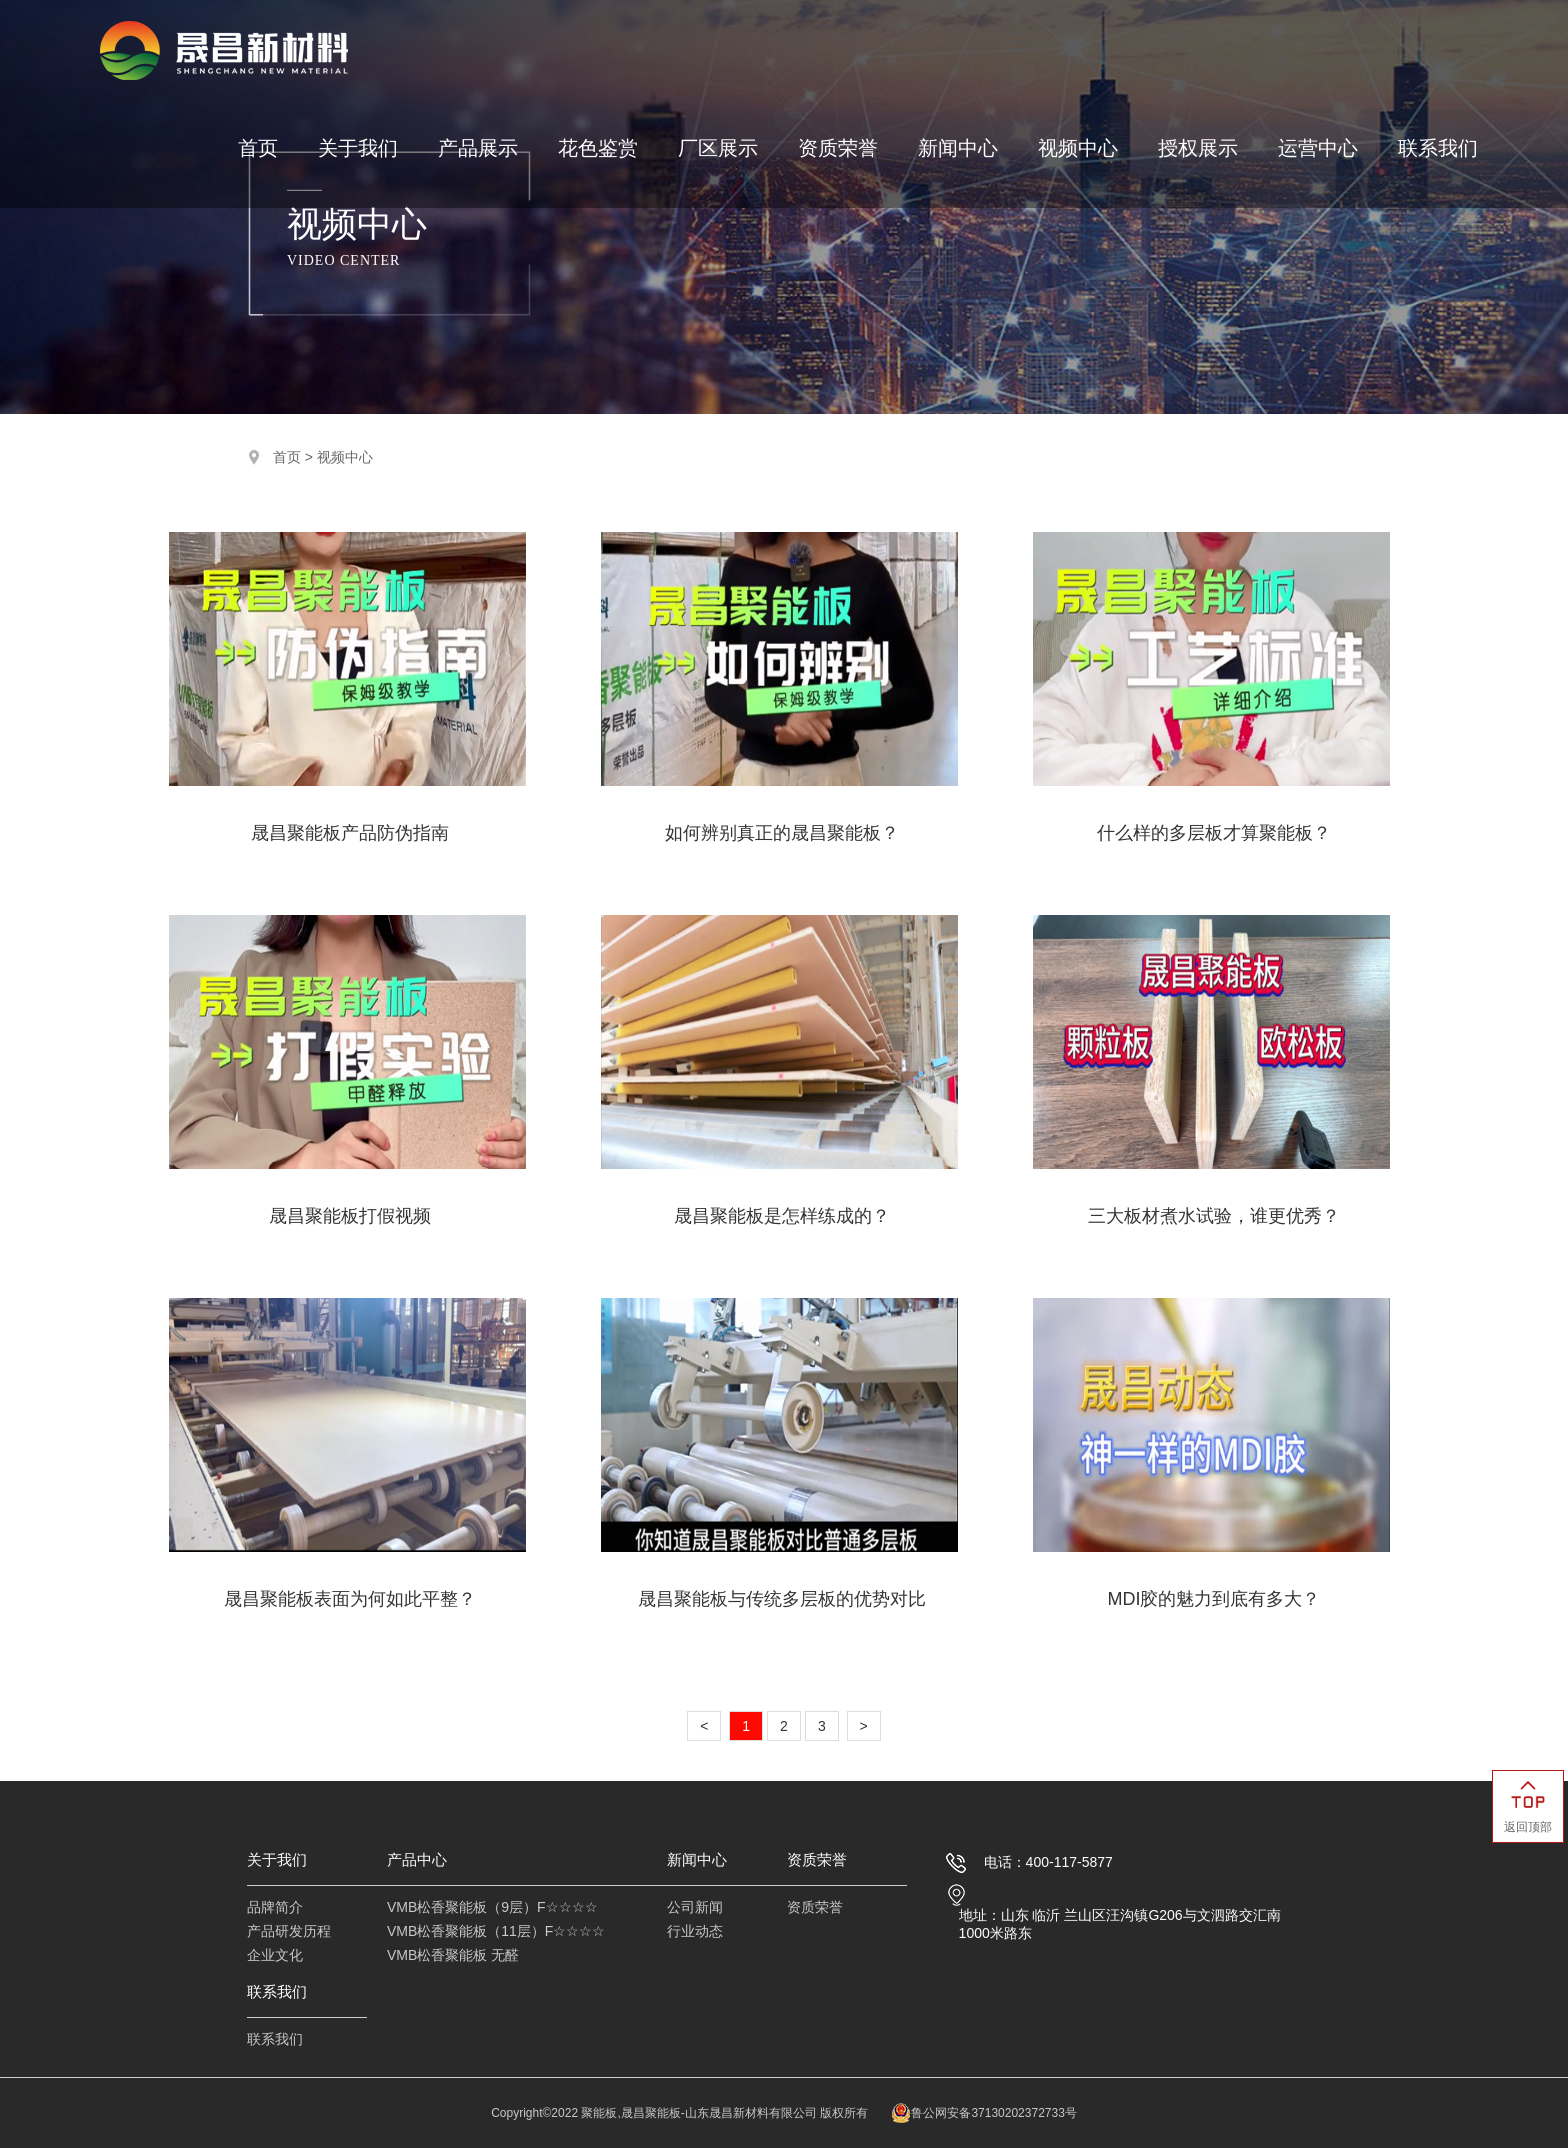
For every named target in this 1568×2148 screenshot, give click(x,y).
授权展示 (1198, 148)
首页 (258, 148)
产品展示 (478, 148)
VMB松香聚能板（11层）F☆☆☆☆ (496, 1931)
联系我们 (1438, 148)
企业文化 (275, 1955)
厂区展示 (718, 148)
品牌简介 (275, 1907)
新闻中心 (958, 148)
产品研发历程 (289, 1931)
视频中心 (1078, 148)
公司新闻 (695, 1907)
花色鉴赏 (598, 148)
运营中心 (1318, 148)
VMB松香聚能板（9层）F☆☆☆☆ (492, 1907)
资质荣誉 (838, 148)
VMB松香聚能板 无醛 (453, 1955)
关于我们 (358, 148)
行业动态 (695, 1931)
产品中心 (417, 1859)
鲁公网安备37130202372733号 (983, 2113)
